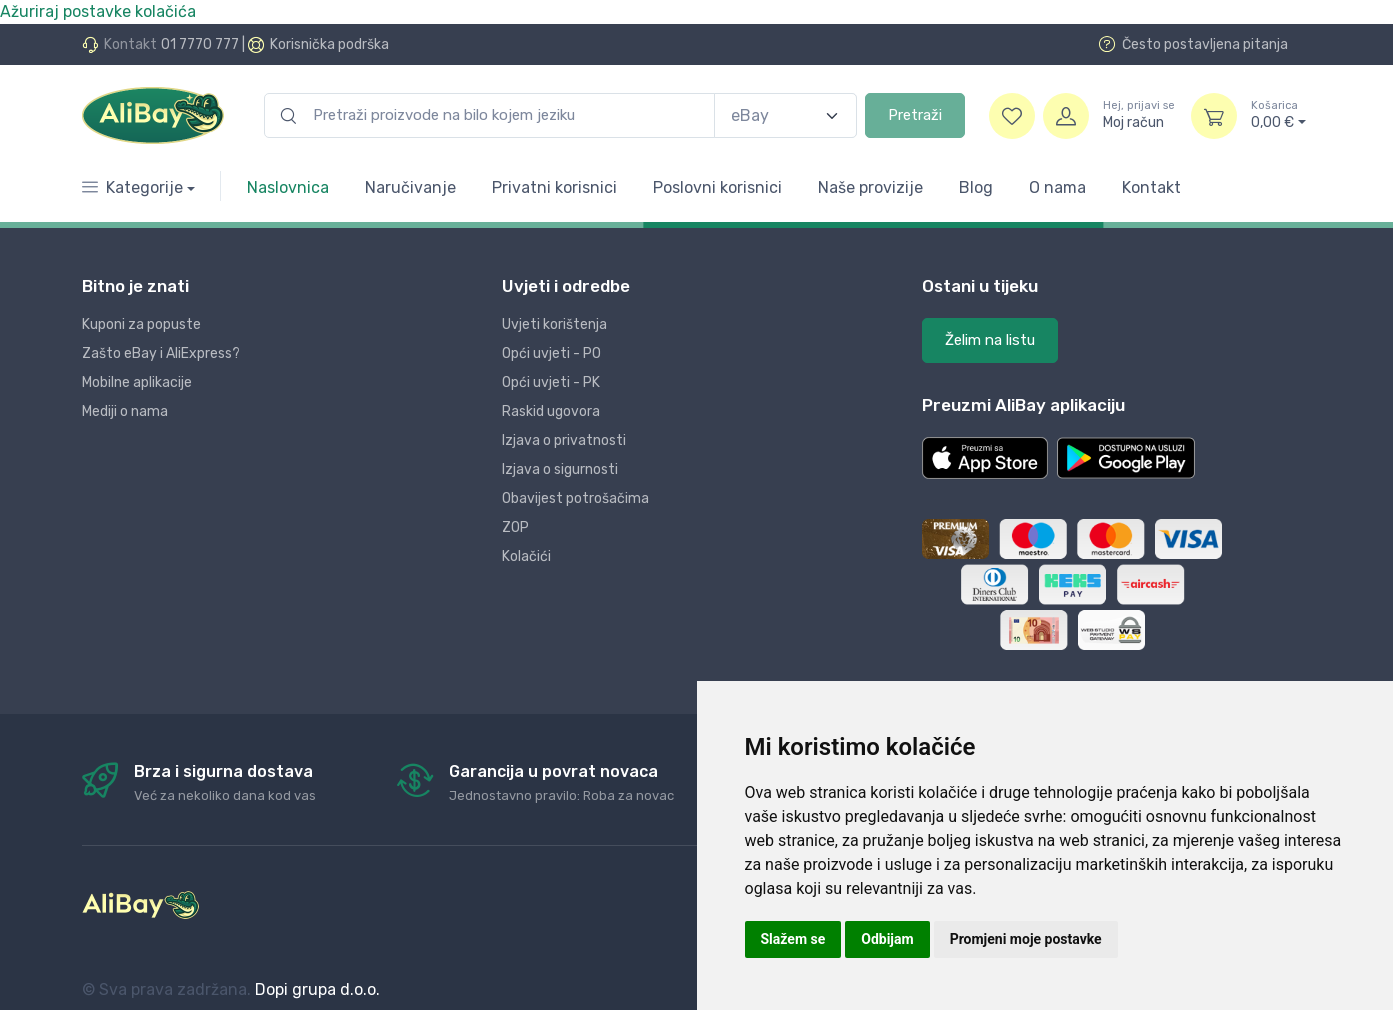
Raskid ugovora (551, 411)
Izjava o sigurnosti (560, 469)
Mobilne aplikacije (137, 382)
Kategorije (132, 187)
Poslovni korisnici (717, 187)
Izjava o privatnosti (564, 440)
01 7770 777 (200, 44)
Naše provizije (870, 187)
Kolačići (526, 556)
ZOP (515, 527)
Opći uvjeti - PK (551, 382)
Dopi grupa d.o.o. (317, 989)
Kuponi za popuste (141, 324)
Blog (976, 187)
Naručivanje (410, 187)
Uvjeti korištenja (554, 324)
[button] (985, 458)
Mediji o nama (125, 411)
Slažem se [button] (793, 939)
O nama (1057, 187)
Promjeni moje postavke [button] (1026, 939)
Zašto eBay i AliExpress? (161, 353)
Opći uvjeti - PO (551, 353)
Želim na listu (990, 340)
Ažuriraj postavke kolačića (98, 11)
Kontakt (1151, 187)
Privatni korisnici (554, 187)
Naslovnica (288, 187)
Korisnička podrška (329, 44)
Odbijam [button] (887, 939)
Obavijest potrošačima (575, 498)
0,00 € (1278, 115)
